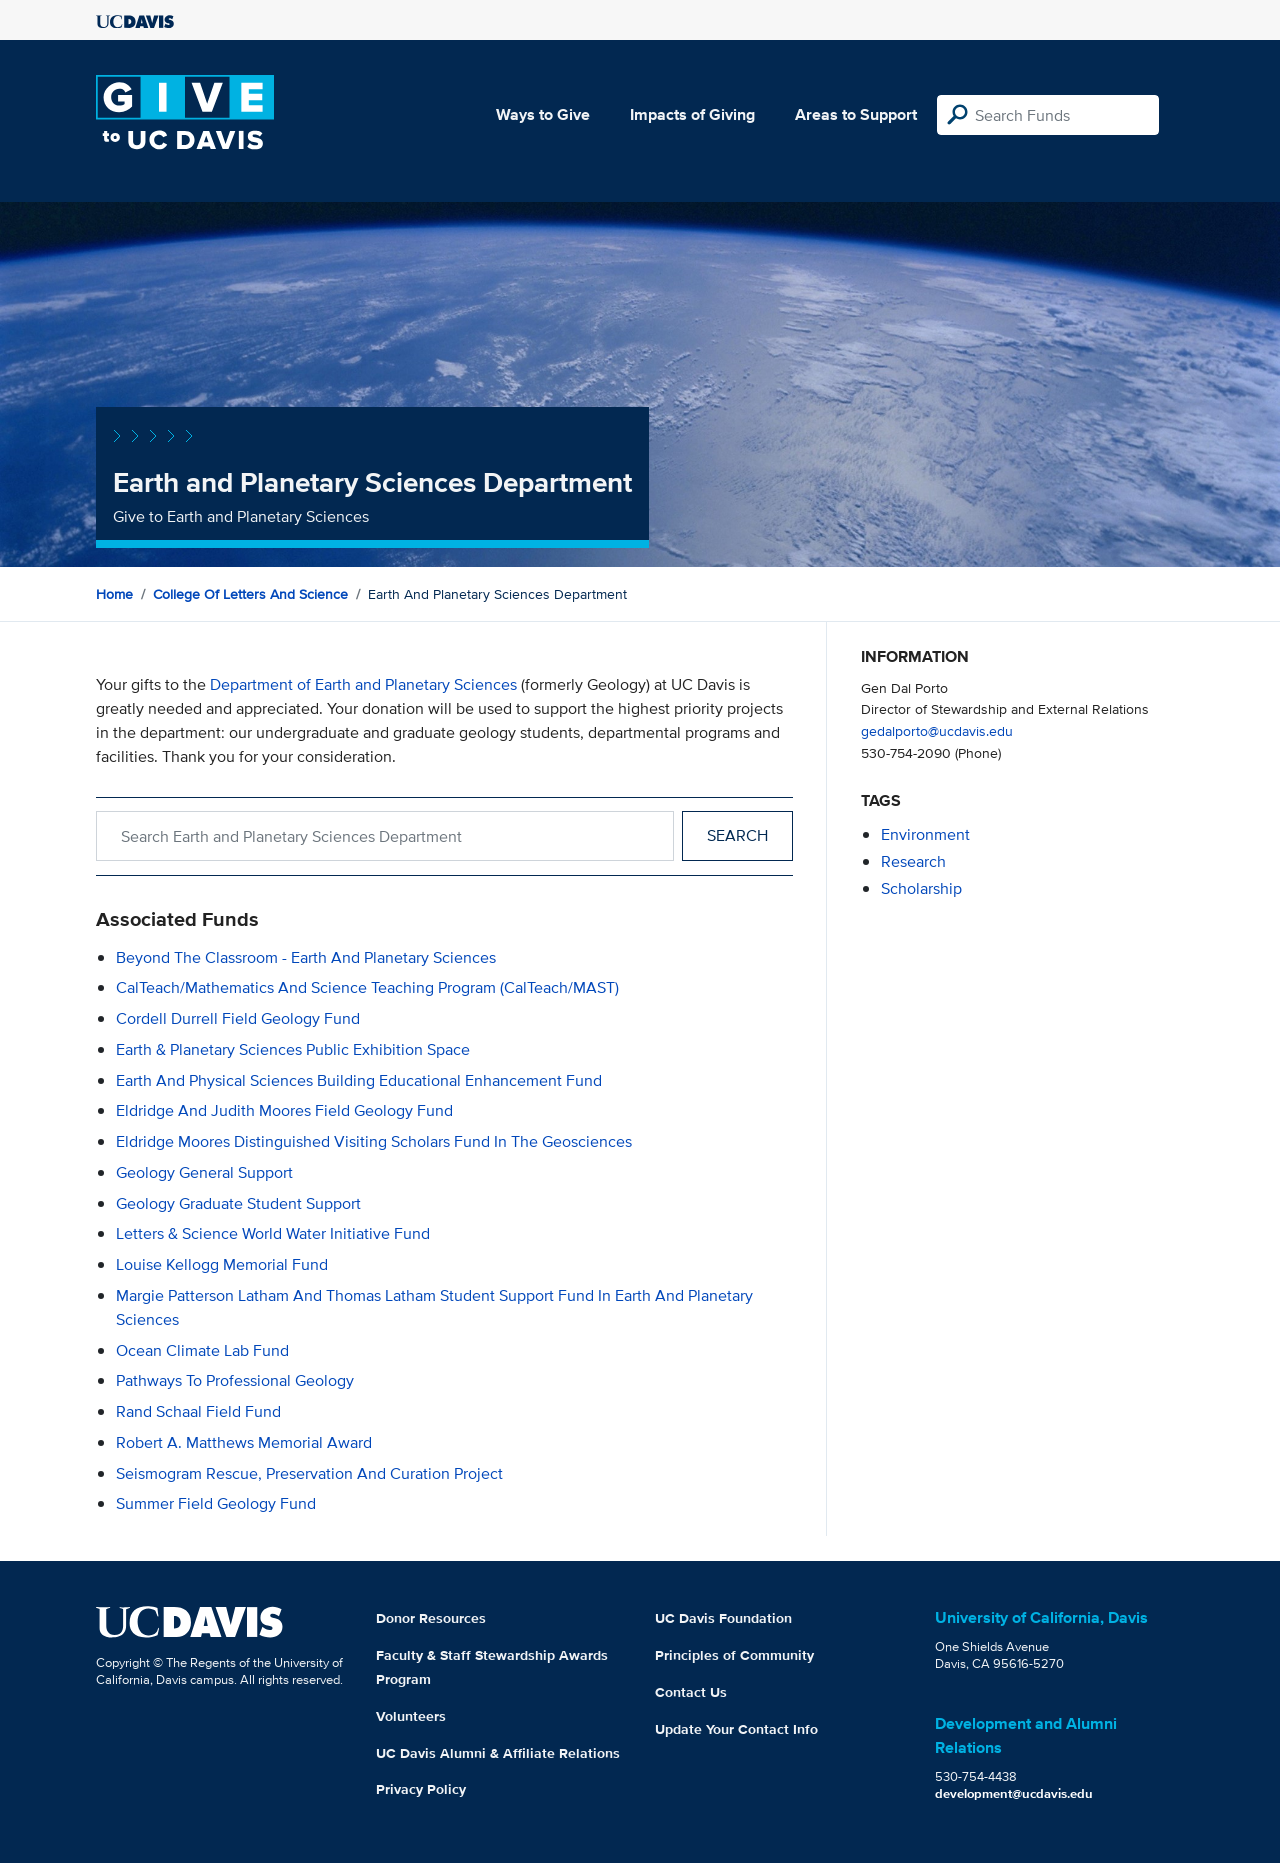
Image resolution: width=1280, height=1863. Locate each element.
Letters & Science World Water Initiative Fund (273, 1233)
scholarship (921, 888)
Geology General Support (204, 1172)
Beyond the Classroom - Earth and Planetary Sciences (306, 957)
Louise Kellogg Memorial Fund (222, 1264)
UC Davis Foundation (723, 1618)
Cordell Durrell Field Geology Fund (238, 1018)
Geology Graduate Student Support (238, 1203)
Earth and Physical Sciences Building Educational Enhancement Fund (359, 1080)
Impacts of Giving (692, 114)
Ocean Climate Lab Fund (202, 1350)
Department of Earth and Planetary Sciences (363, 684)
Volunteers (411, 1716)
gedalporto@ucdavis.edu (937, 730)
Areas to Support (856, 114)
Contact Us (691, 1692)
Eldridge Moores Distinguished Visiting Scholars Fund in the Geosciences (374, 1141)
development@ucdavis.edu (1014, 1793)
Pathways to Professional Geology (235, 1380)
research (913, 861)
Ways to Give (543, 114)
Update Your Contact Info (736, 1729)
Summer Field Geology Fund (216, 1503)
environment (925, 834)
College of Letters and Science (250, 594)
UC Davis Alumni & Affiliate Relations (498, 1753)
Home (114, 594)
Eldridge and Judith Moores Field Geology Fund (284, 1110)
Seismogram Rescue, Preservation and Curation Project (309, 1473)
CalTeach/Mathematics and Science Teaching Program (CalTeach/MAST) (367, 987)
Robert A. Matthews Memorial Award (244, 1442)
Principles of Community (734, 1655)
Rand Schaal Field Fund (198, 1411)
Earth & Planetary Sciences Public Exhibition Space (293, 1049)
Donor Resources (431, 1618)
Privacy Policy (421, 1789)
